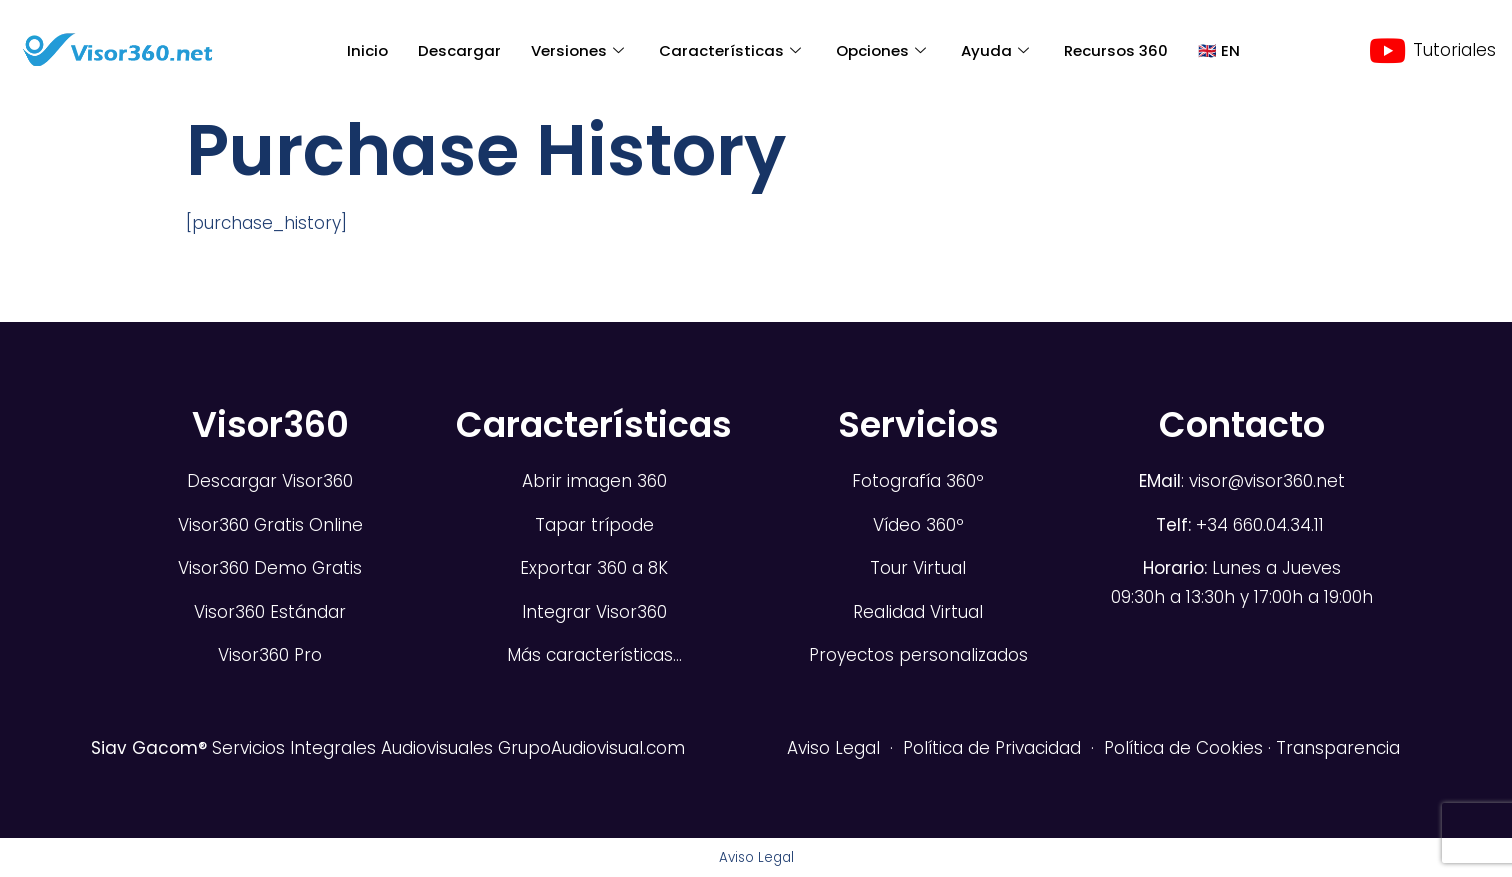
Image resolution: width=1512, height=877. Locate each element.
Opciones (883, 50)
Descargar (459, 50)
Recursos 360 (1116, 50)
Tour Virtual (918, 568)
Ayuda (997, 50)
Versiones (580, 50)
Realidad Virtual (918, 612)
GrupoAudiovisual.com (591, 748)
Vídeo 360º (918, 525)
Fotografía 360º (918, 481)
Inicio (367, 50)
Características (732, 50)
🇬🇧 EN (1219, 50)
